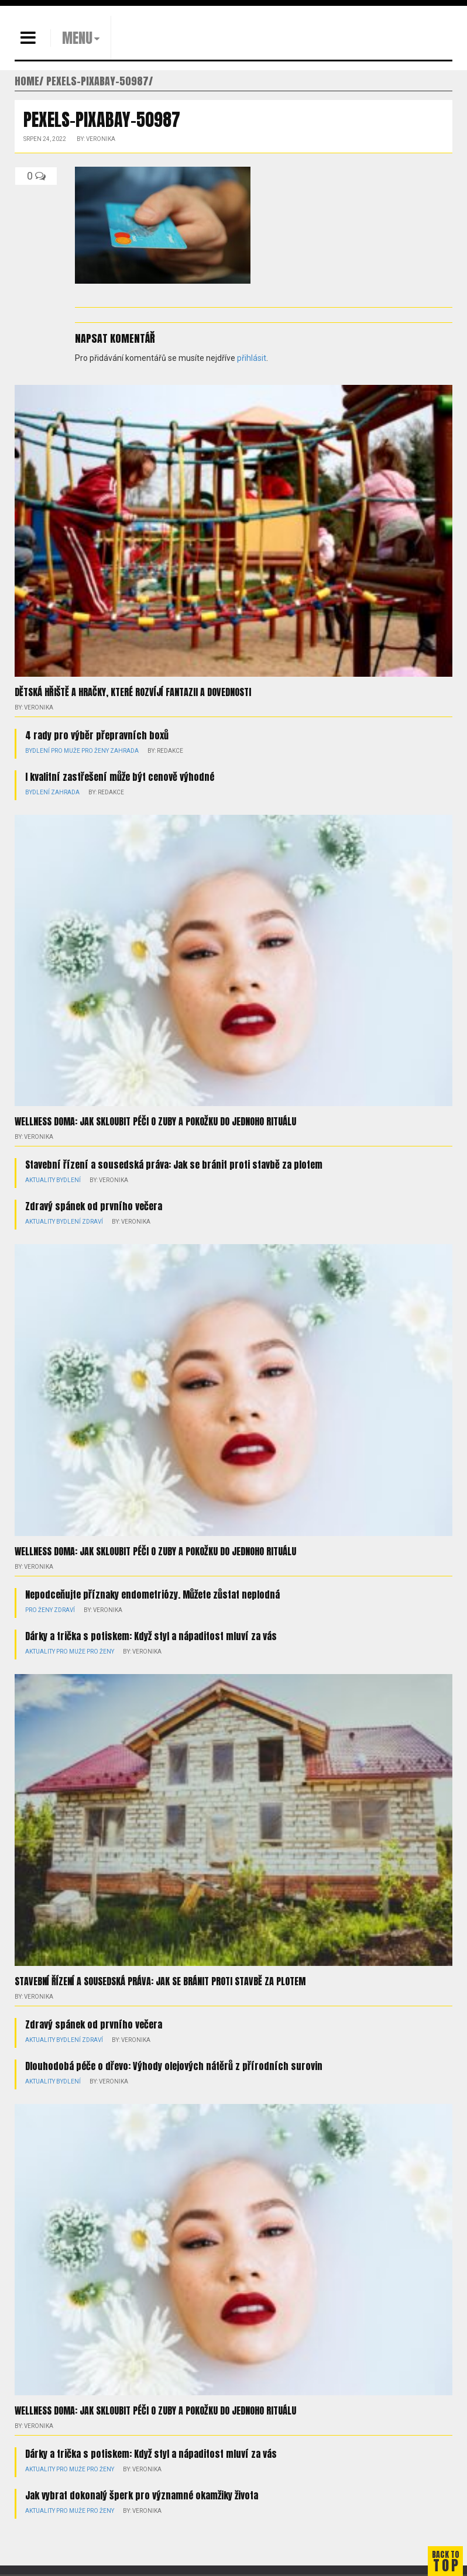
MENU (77, 38)
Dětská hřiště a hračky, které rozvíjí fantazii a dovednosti (133, 692)
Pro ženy (95, 751)
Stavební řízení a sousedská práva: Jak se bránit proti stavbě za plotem (173, 1165)
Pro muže (65, 751)
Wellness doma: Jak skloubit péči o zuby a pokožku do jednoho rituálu (155, 1121)
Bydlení (37, 751)
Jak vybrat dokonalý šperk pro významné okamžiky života (141, 2495)
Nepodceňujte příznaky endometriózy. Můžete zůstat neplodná (152, 1594)
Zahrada (124, 751)
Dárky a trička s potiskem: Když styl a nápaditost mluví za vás (151, 1636)
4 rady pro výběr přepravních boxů (97, 735)
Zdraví (92, 1221)
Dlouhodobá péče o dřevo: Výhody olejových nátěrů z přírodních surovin (173, 2066)
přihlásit (251, 358)
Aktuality (40, 1180)
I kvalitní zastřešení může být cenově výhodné (119, 777)
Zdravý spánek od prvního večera (93, 1206)
